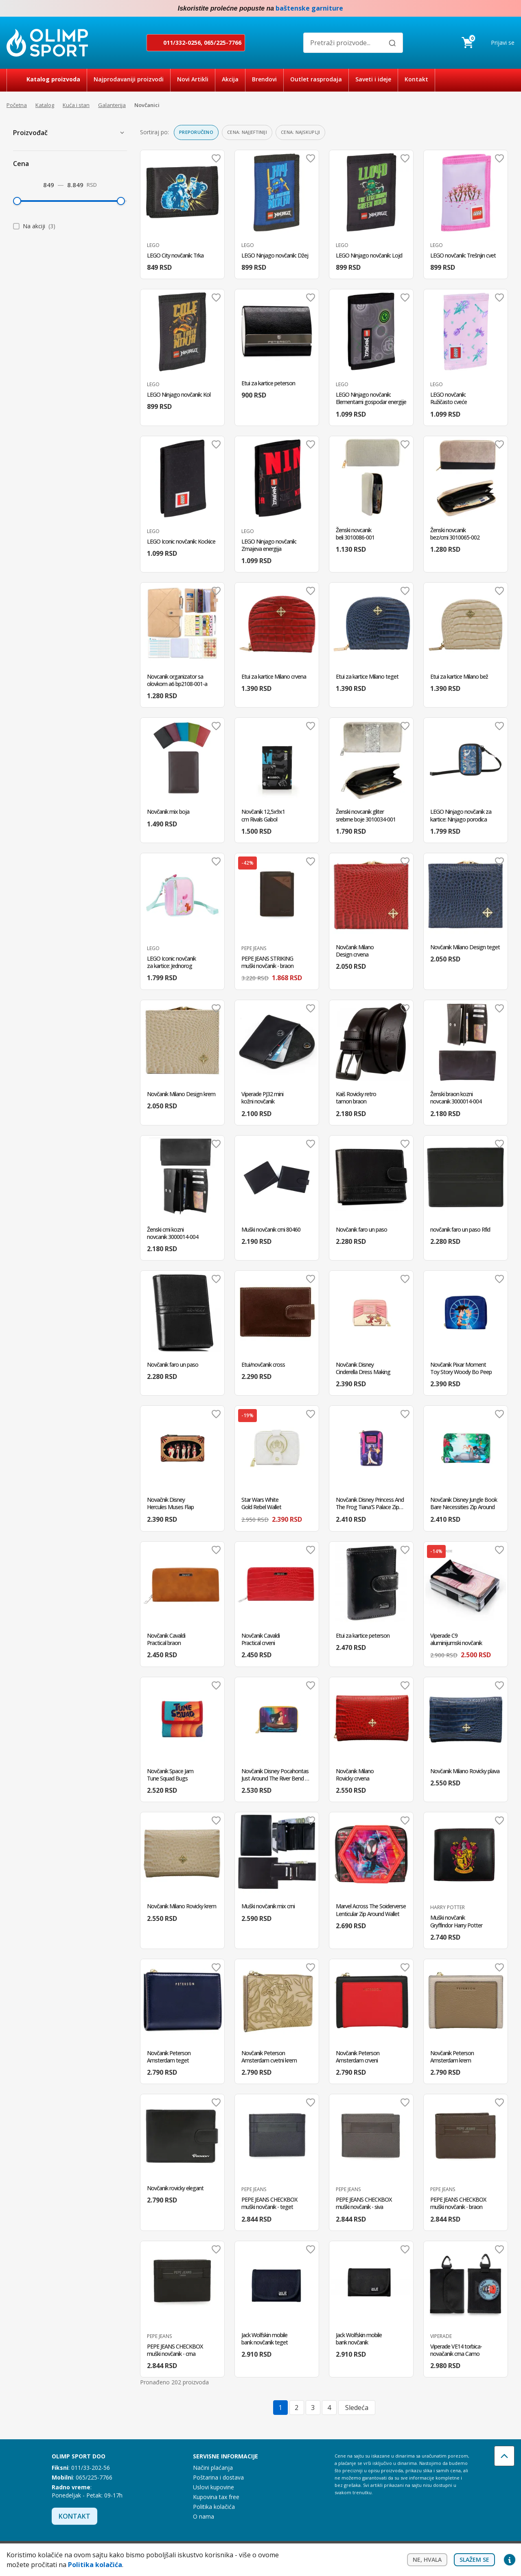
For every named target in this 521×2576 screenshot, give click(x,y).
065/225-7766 (222, 42)
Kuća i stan (76, 105)
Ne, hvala (427, 2559)
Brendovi (264, 79)
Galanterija (112, 105)
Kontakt (416, 79)
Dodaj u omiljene (216, 158)
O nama (203, 2516)
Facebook (493, 8)
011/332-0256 (182, 42)
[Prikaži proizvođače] (122, 133)
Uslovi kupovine (213, 2487)
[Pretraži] (392, 43)
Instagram (509, 8)
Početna (17, 105)
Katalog (44, 105)
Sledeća (356, 2407)
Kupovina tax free (216, 2497)
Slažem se (474, 2559)
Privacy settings (509, 2559)
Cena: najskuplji (300, 132)
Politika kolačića (214, 2506)
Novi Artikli (192, 79)
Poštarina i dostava (218, 2477)
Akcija (230, 79)
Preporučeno (196, 132)
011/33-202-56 (90, 2467)
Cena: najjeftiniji (247, 132)
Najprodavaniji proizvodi (129, 79)
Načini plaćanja (213, 2467)
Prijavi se (502, 42)
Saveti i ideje (373, 79)
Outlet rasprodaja (316, 79)
